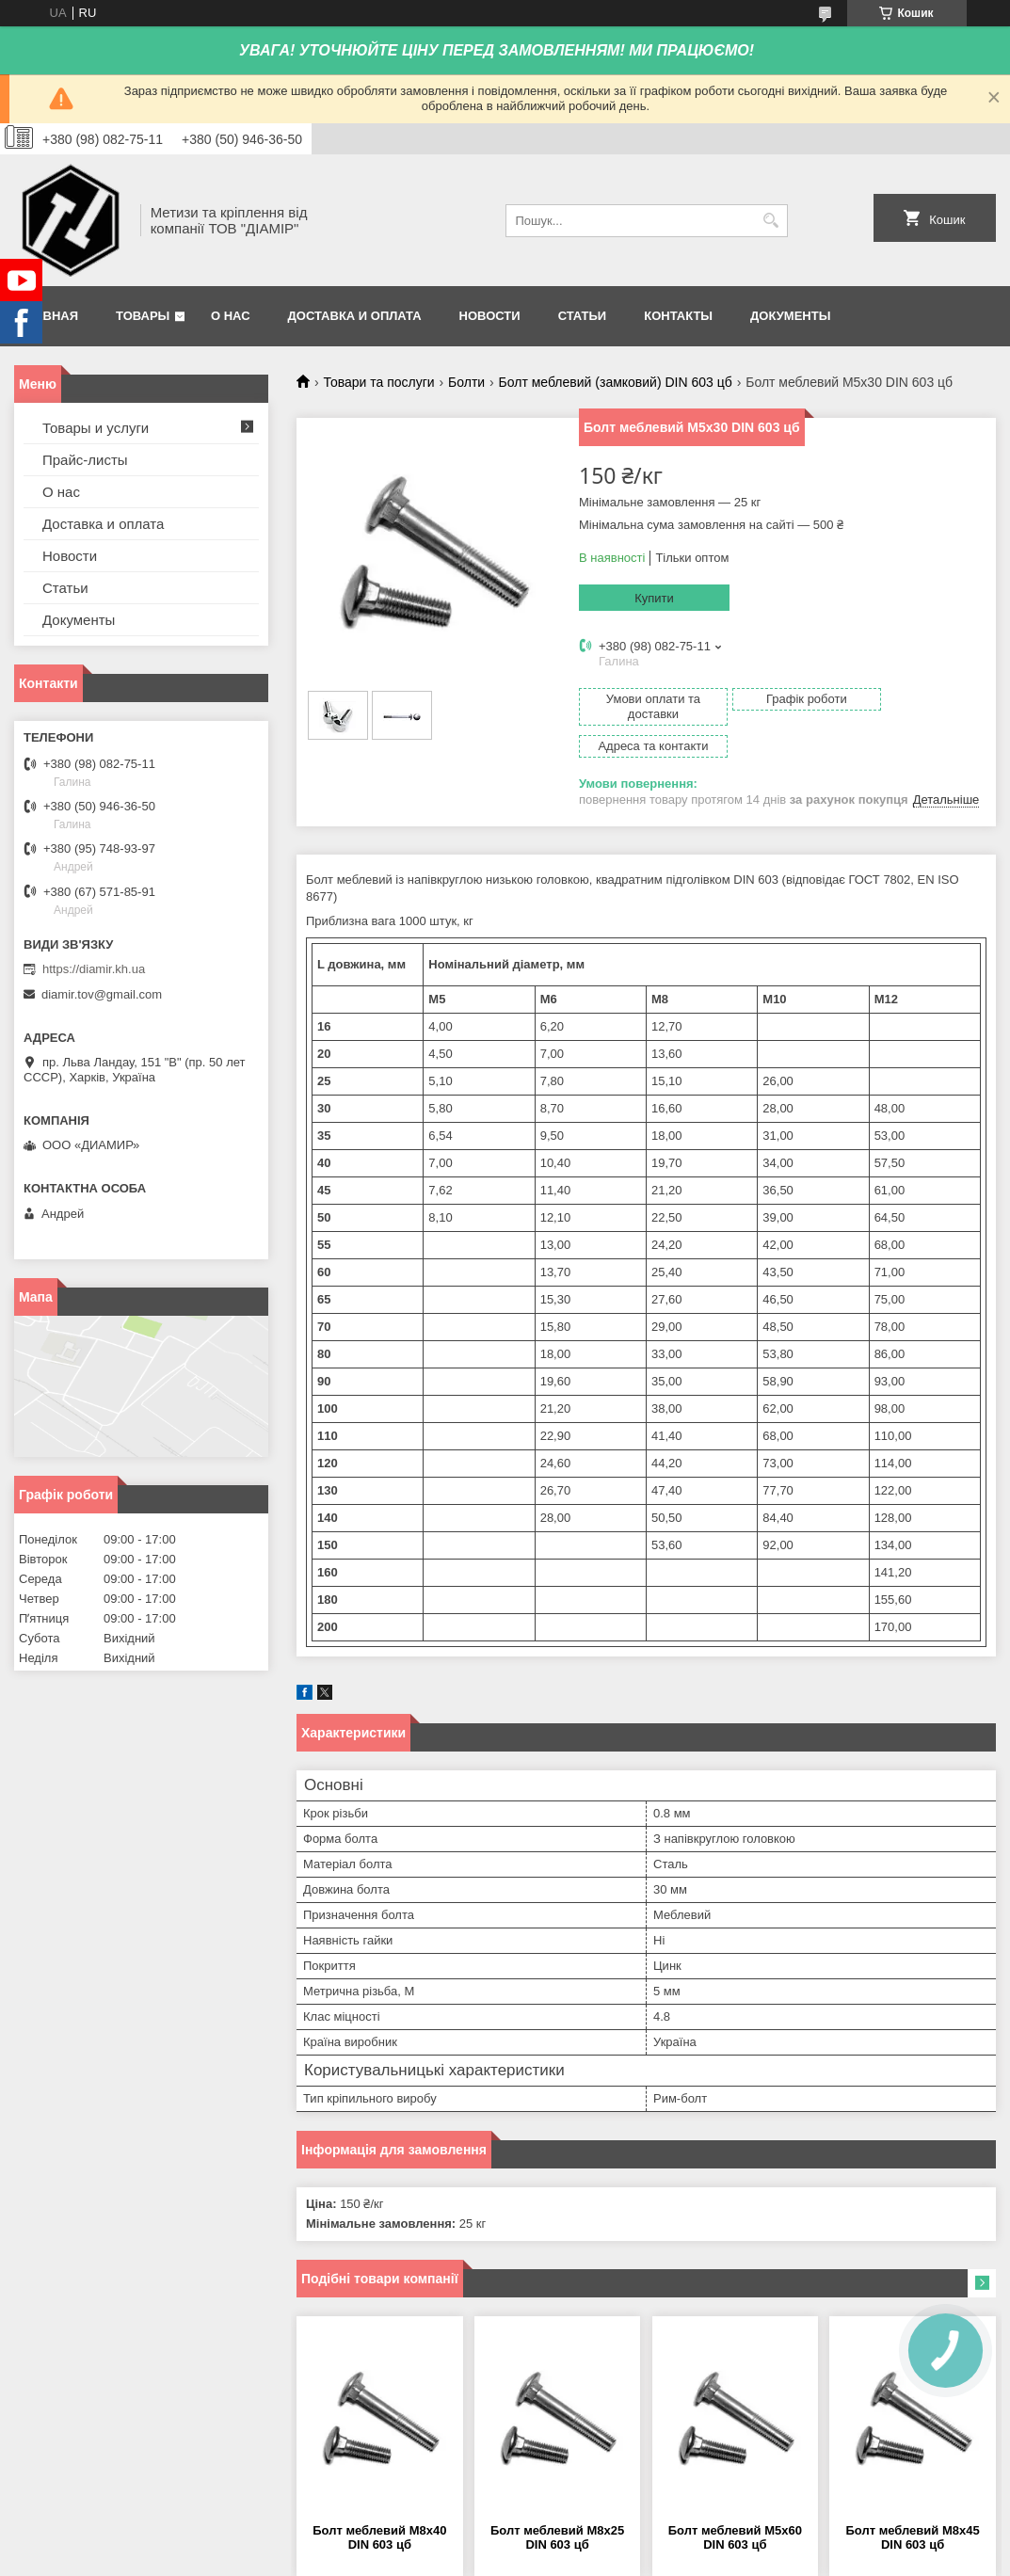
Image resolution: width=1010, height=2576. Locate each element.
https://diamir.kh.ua (93, 969)
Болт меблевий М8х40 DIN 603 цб (379, 2505)
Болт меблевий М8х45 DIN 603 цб (912, 2505)
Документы (790, 316)
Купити (654, 598)
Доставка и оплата (355, 316)
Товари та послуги (378, 382)
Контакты (678, 316)
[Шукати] (771, 220)
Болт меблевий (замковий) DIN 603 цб (615, 382)
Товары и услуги (95, 428)
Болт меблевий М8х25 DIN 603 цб (557, 2505)
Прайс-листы (85, 460)
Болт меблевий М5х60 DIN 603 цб (735, 2505)
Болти (466, 382)
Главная (48, 316)
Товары (142, 316)
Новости (490, 316)
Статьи (582, 316)
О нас (230, 316)
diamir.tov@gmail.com (101, 994)
